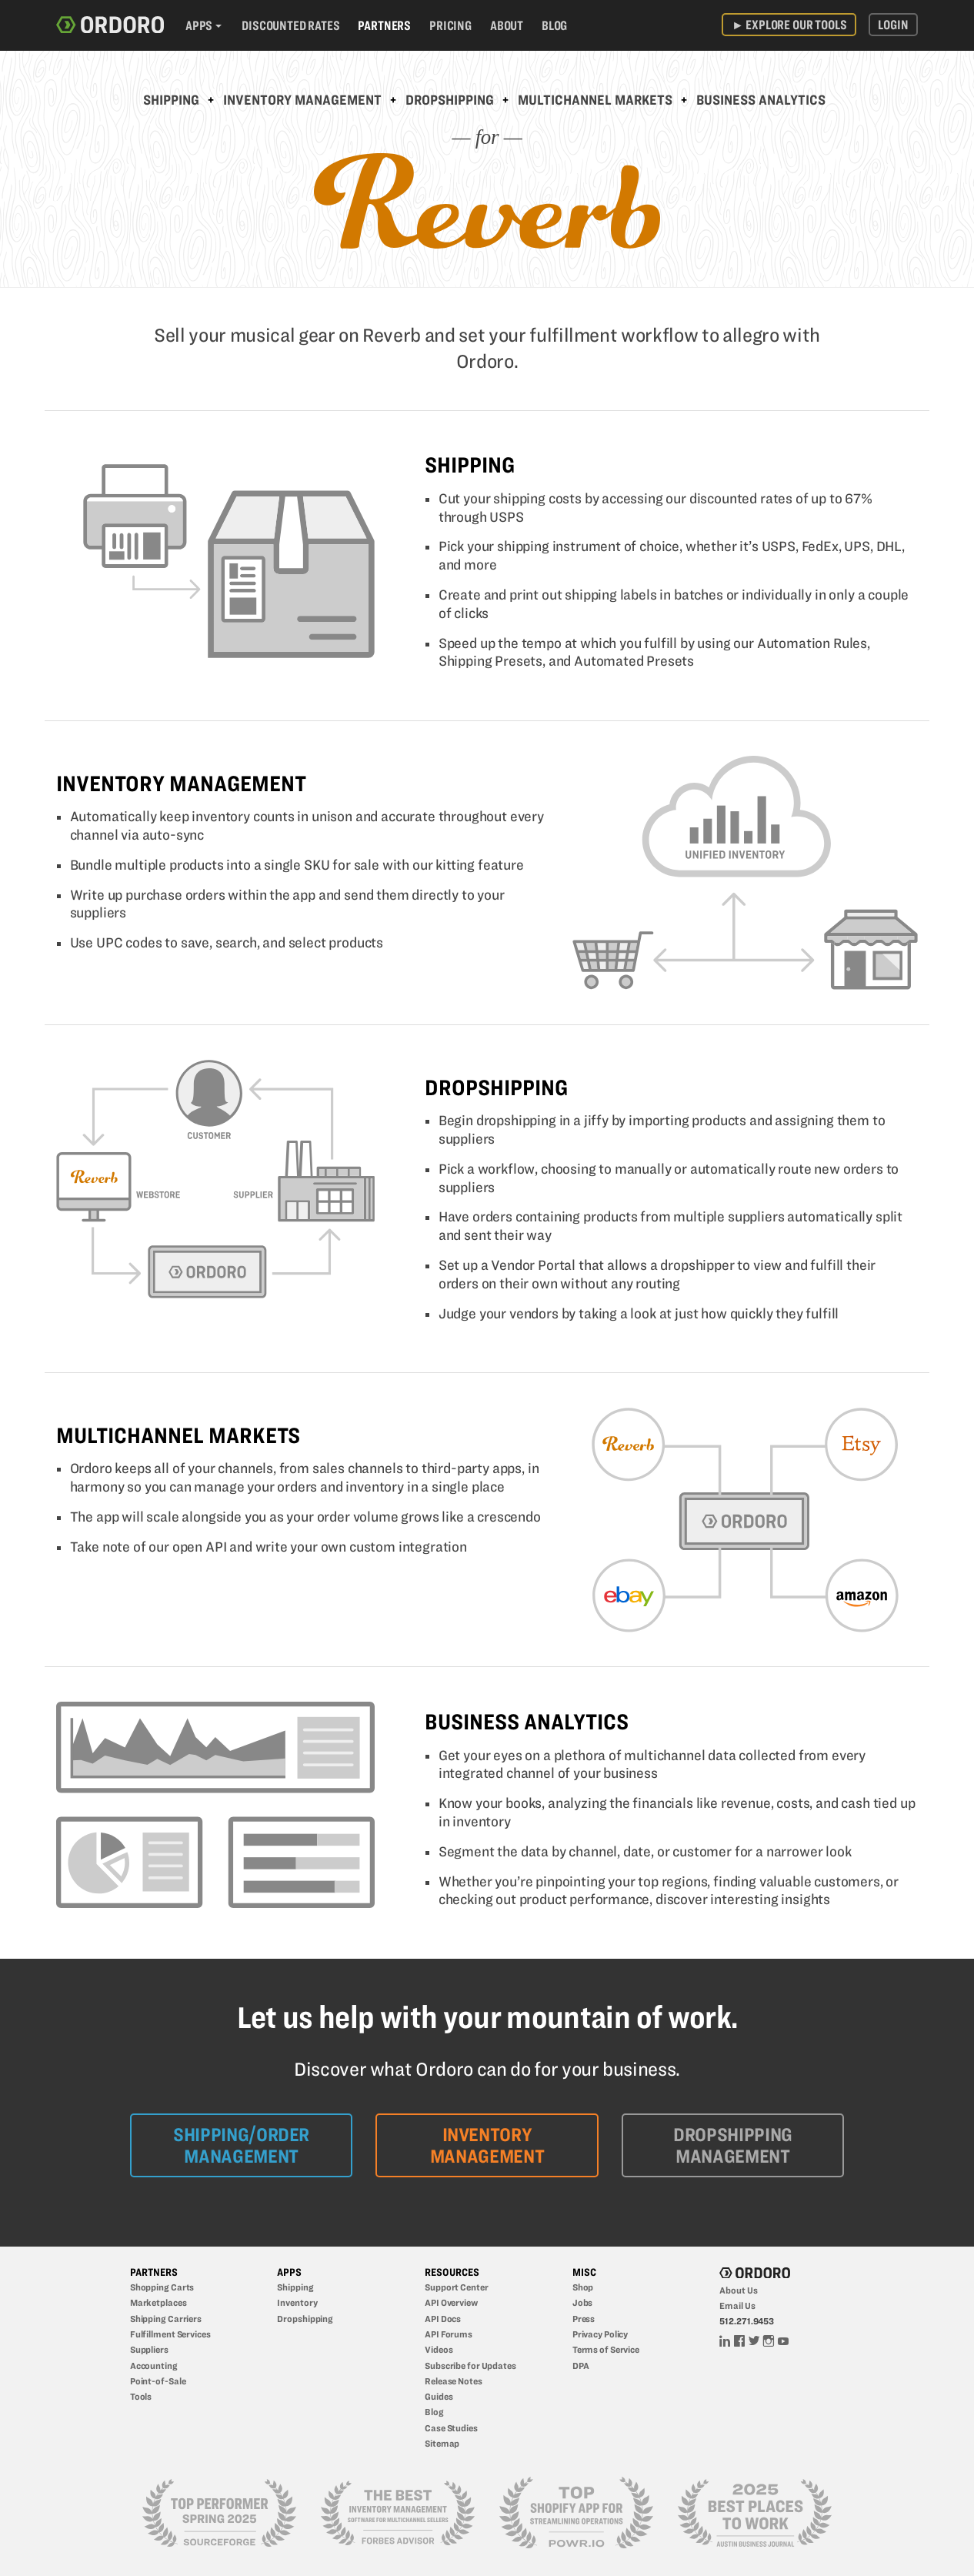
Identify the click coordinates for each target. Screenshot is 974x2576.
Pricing (450, 25)
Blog (554, 25)
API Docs (443, 2319)
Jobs (582, 2302)
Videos (438, 2349)
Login (893, 25)
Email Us (737, 2305)
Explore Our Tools (789, 25)
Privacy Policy (600, 2334)
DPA (580, 2365)
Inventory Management (302, 99)
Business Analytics (761, 99)
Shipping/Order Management (241, 2145)
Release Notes (453, 2381)
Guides (438, 2396)
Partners (384, 25)
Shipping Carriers (166, 2319)
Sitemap (442, 2443)
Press (583, 2319)
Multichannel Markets (595, 99)
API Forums (448, 2334)
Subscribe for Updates (470, 2365)
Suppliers (149, 2349)
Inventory (297, 2302)
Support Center (456, 2287)
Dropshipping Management (732, 2145)
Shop (583, 2287)
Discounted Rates (290, 25)
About (506, 25)
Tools (141, 2396)
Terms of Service (605, 2349)
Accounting (154, 2365)
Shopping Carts (162, 2287)
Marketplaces (158, 2302)
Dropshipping (449, 99)
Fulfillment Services (170, 2334)
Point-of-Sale (158, 2381)
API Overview (451, 2302)
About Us (738, 2290)
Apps (198, 25)
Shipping (171, 99)
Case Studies (451, 2428)
